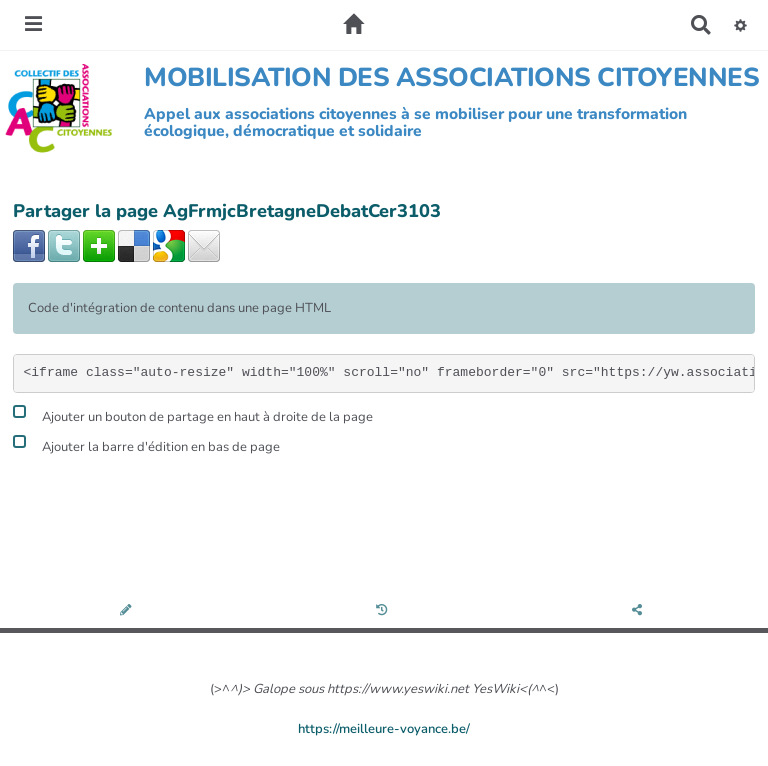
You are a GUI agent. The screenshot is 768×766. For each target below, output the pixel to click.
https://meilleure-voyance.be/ (384, 729)
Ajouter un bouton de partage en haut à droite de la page (193, 414)
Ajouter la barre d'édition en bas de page (146, 444)
